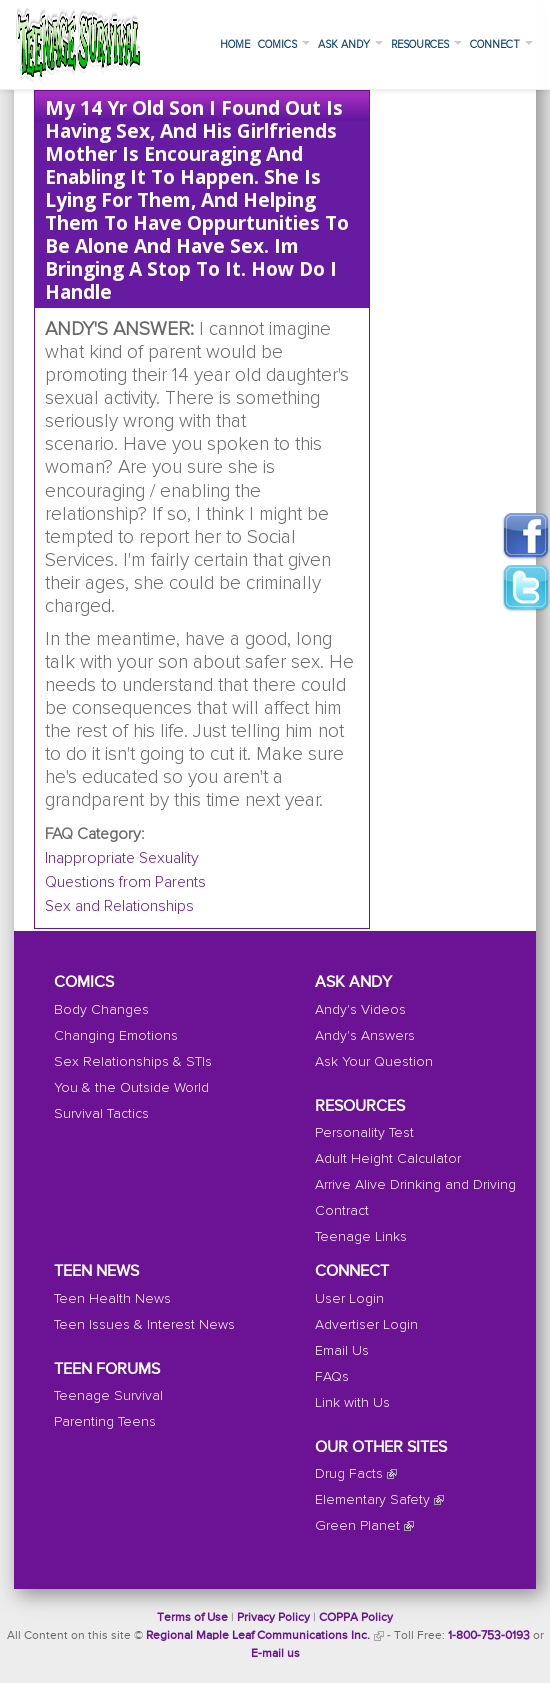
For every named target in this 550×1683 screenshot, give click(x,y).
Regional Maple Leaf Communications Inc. (258, 1636)
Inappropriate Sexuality (122, 858)
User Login (349, 1299)
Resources (426, 44)
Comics (284, 44)
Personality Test (364, 1133)
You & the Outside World (131, 1088)
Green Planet (357, 1526)
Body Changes (101, 1010)
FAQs (332, 1377)
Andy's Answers (365, 1036)
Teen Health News (112, 1299)
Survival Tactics (101, 1114)
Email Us (342, 1351)
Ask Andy (350, 44)
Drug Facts (349, 1474)
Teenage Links (361, 1237)
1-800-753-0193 (489, 1636)
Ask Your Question (374, 1062)
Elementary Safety (372, 1500)
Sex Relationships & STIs (133, 1062)
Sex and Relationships (119, 906)
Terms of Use (192, 1618)
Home (235, 44)
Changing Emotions (116, 1036)
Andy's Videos (360, 1010)
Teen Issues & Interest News (144, 1325)
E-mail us (275, 1654)
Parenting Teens (105, 1422)
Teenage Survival (108, 1396)
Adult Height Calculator (388, 1159)
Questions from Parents (125, 882)
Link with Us (352, 1403)
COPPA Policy (356, 1618)
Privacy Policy (273, 1618)
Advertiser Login (366, 1325)
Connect (501, 44)
